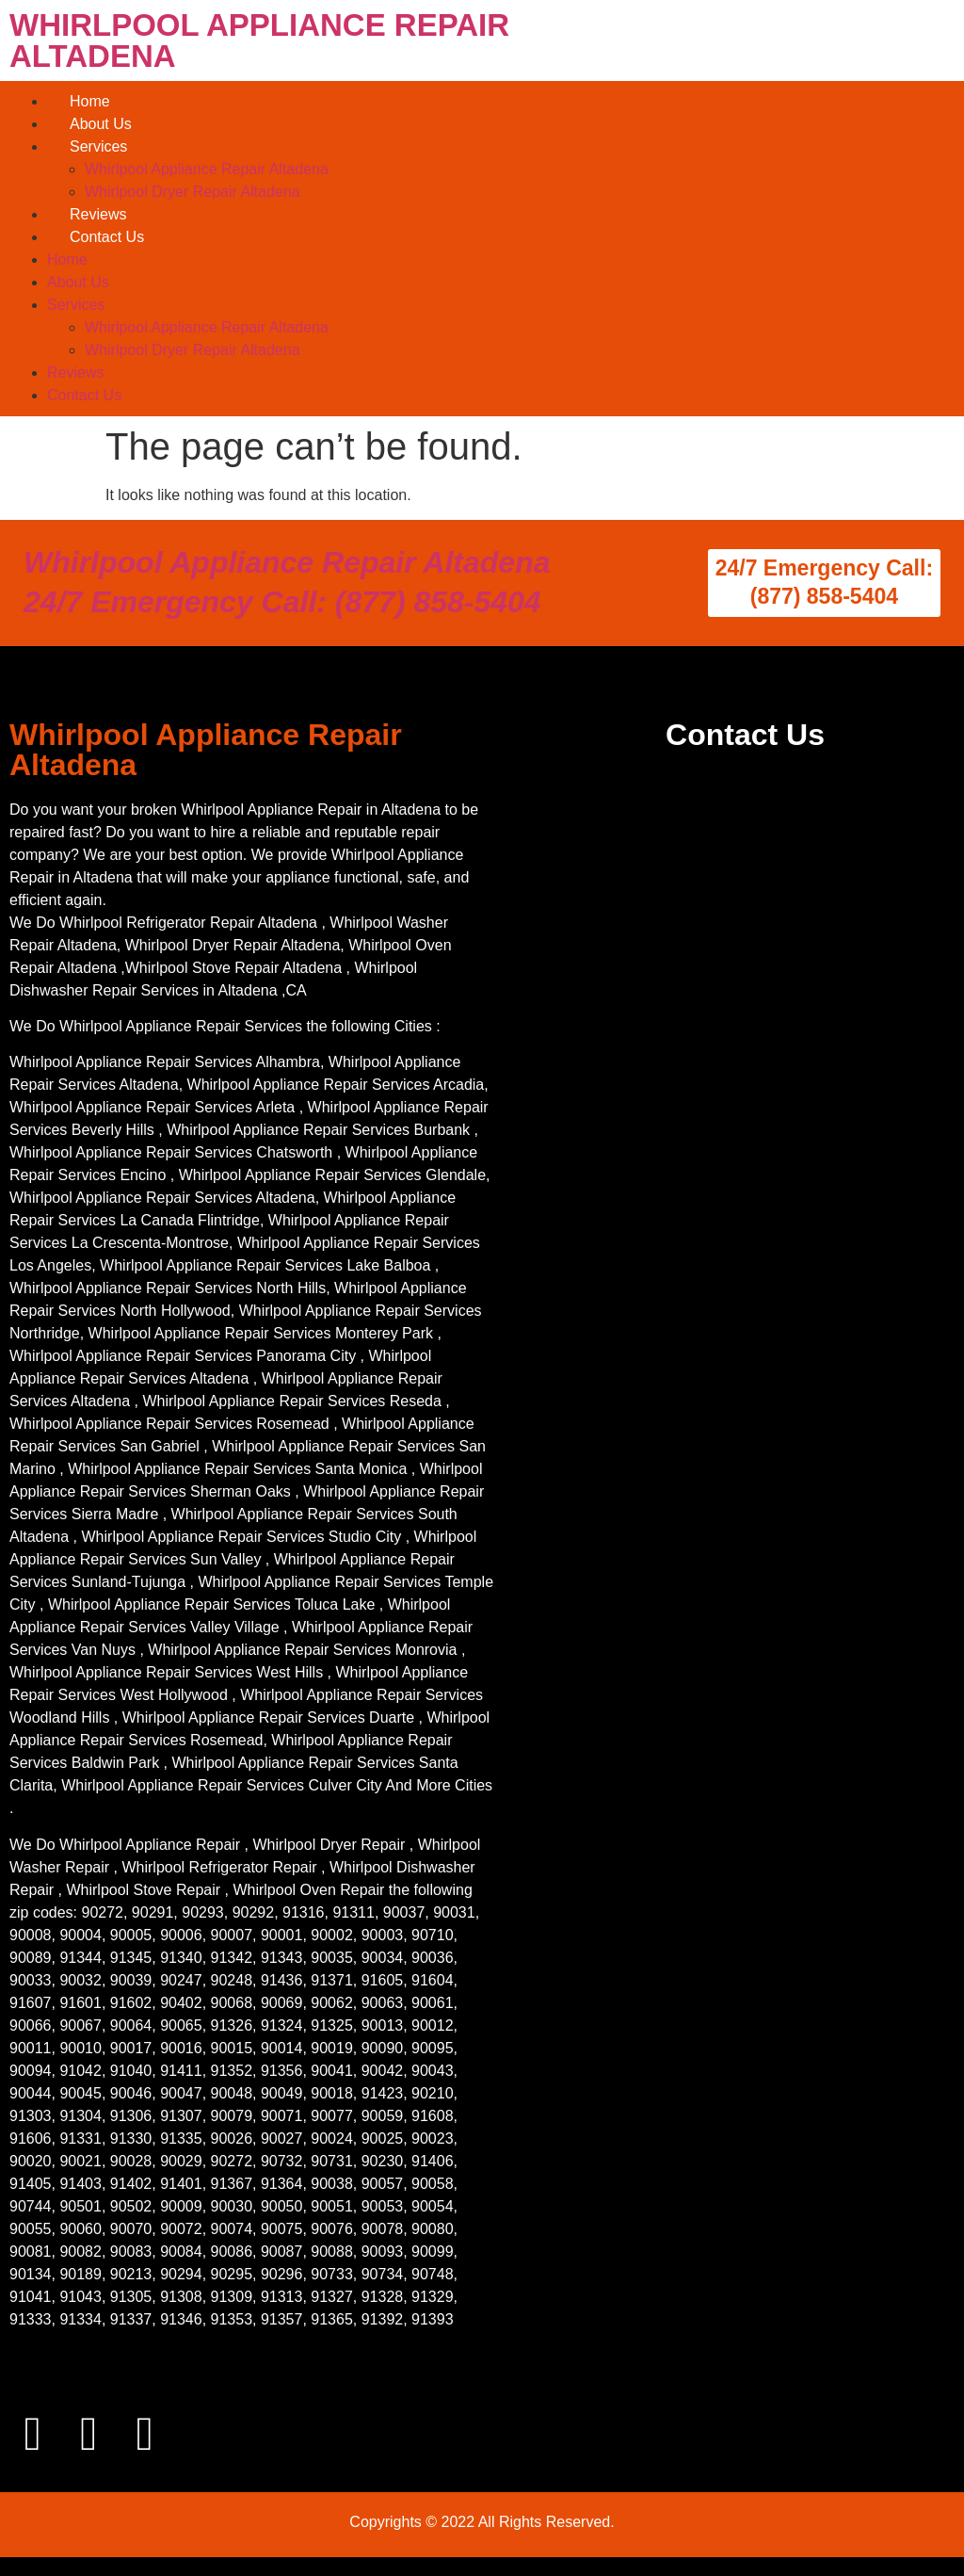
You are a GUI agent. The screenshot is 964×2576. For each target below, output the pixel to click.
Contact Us (107, 237)
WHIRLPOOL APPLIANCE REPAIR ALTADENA (259, 40)
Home (90, 101)
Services (98, 146)
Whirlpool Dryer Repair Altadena (192, 192)
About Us (101, 124)
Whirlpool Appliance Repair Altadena (207, 169)
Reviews (98, 214)
